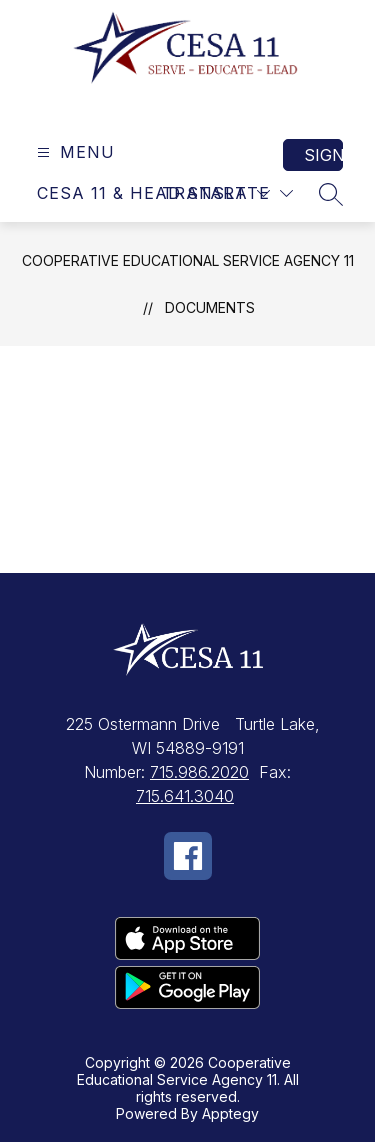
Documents (210, 307)
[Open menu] (73, 152)
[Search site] (331, 194)
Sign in (323, 155)
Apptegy (230, 1113)
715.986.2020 (199, 772)
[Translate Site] (227, 193)
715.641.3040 (185, 796)
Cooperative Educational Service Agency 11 (188, 260)
